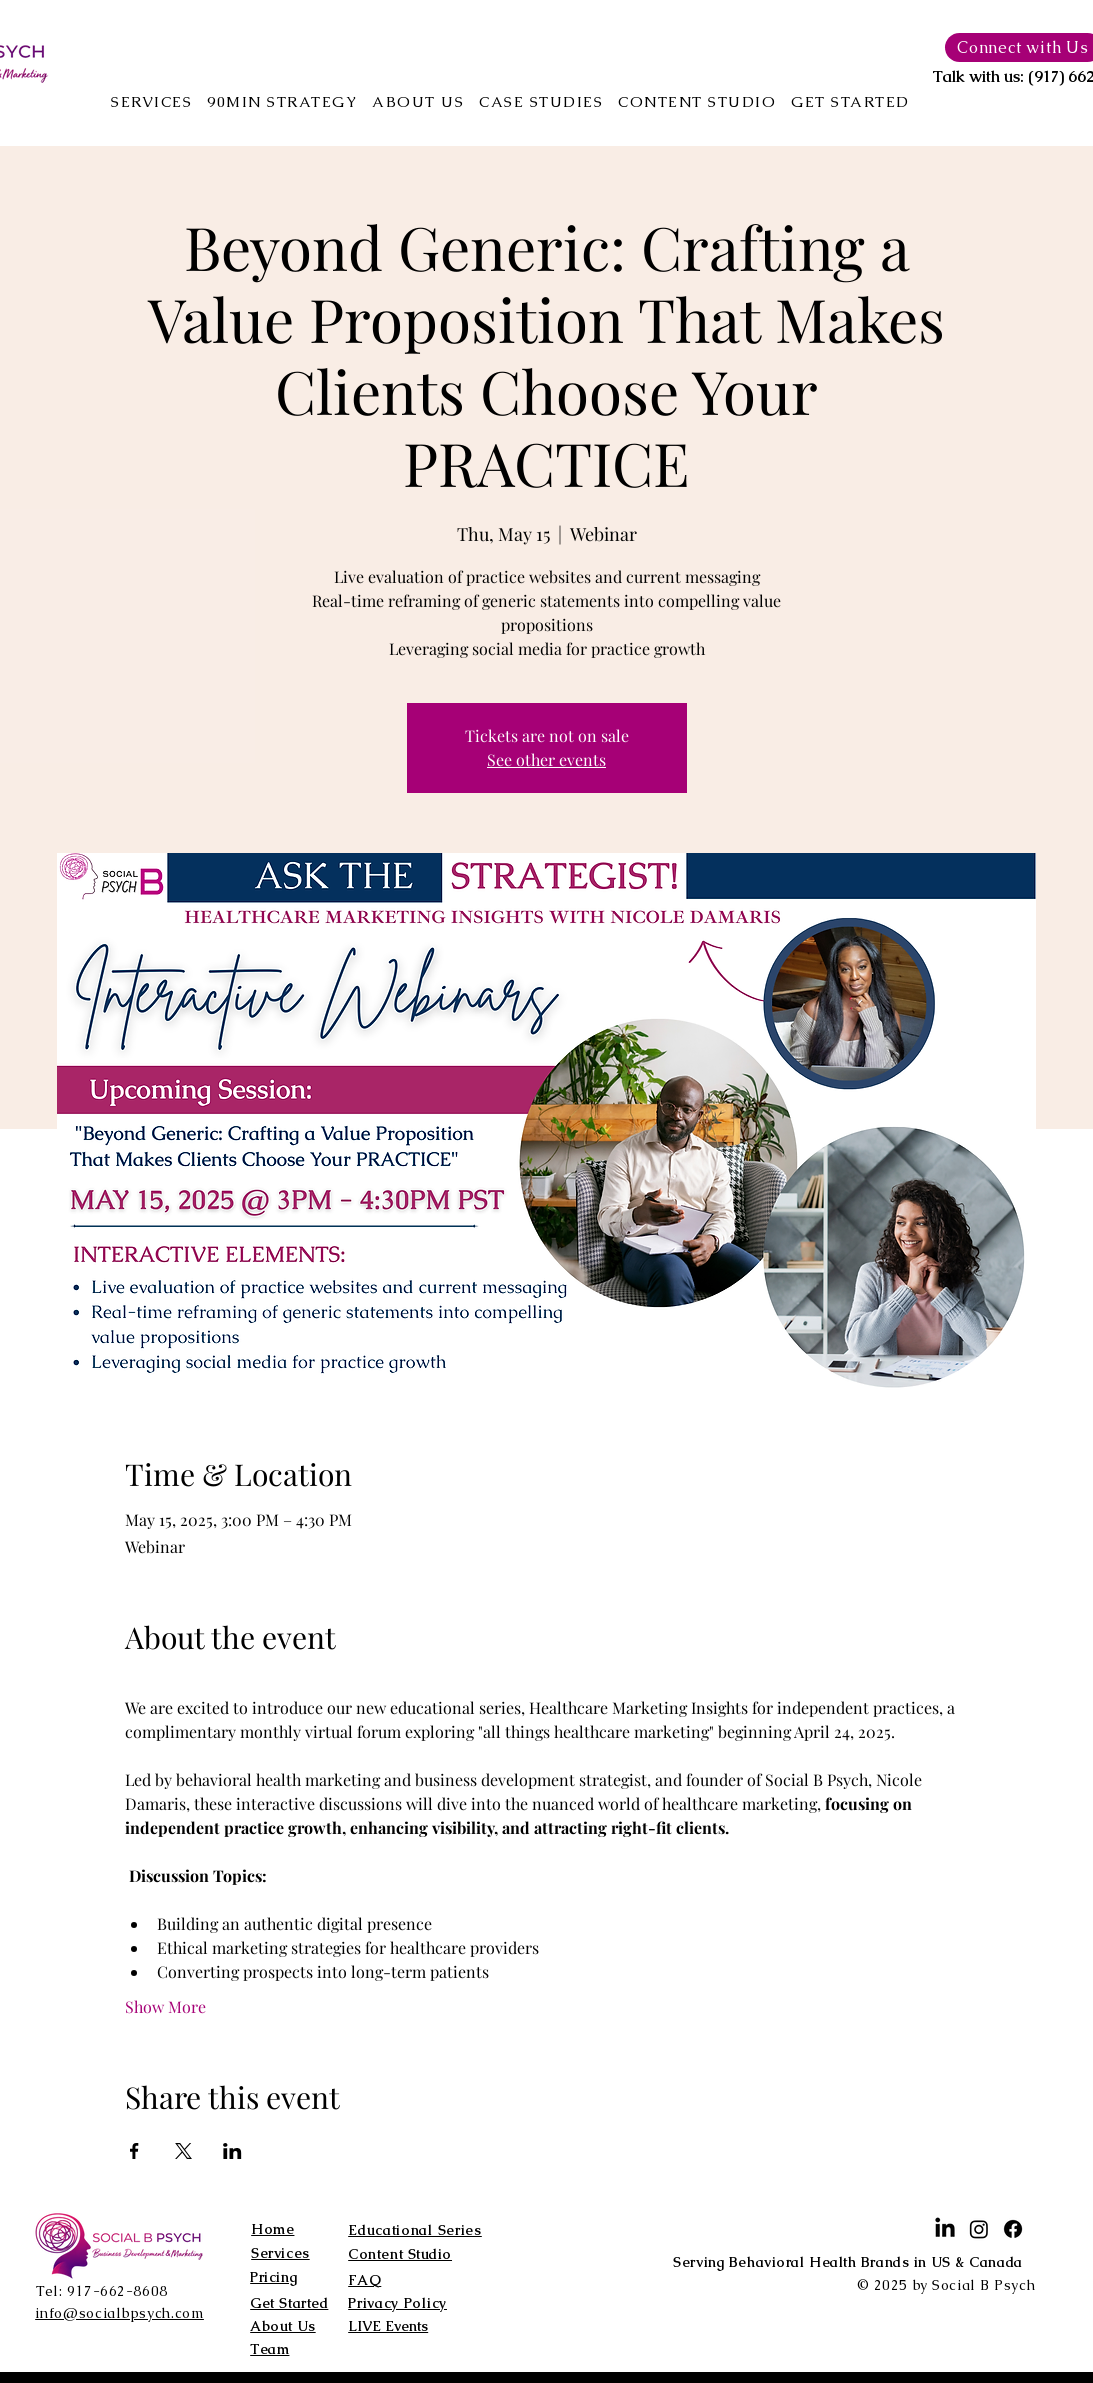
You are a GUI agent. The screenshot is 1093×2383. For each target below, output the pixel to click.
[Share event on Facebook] (134, 2151)
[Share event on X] (183, 2151)
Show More (165, 2006)
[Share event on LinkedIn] (232, 2151)
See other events (546, 759)
